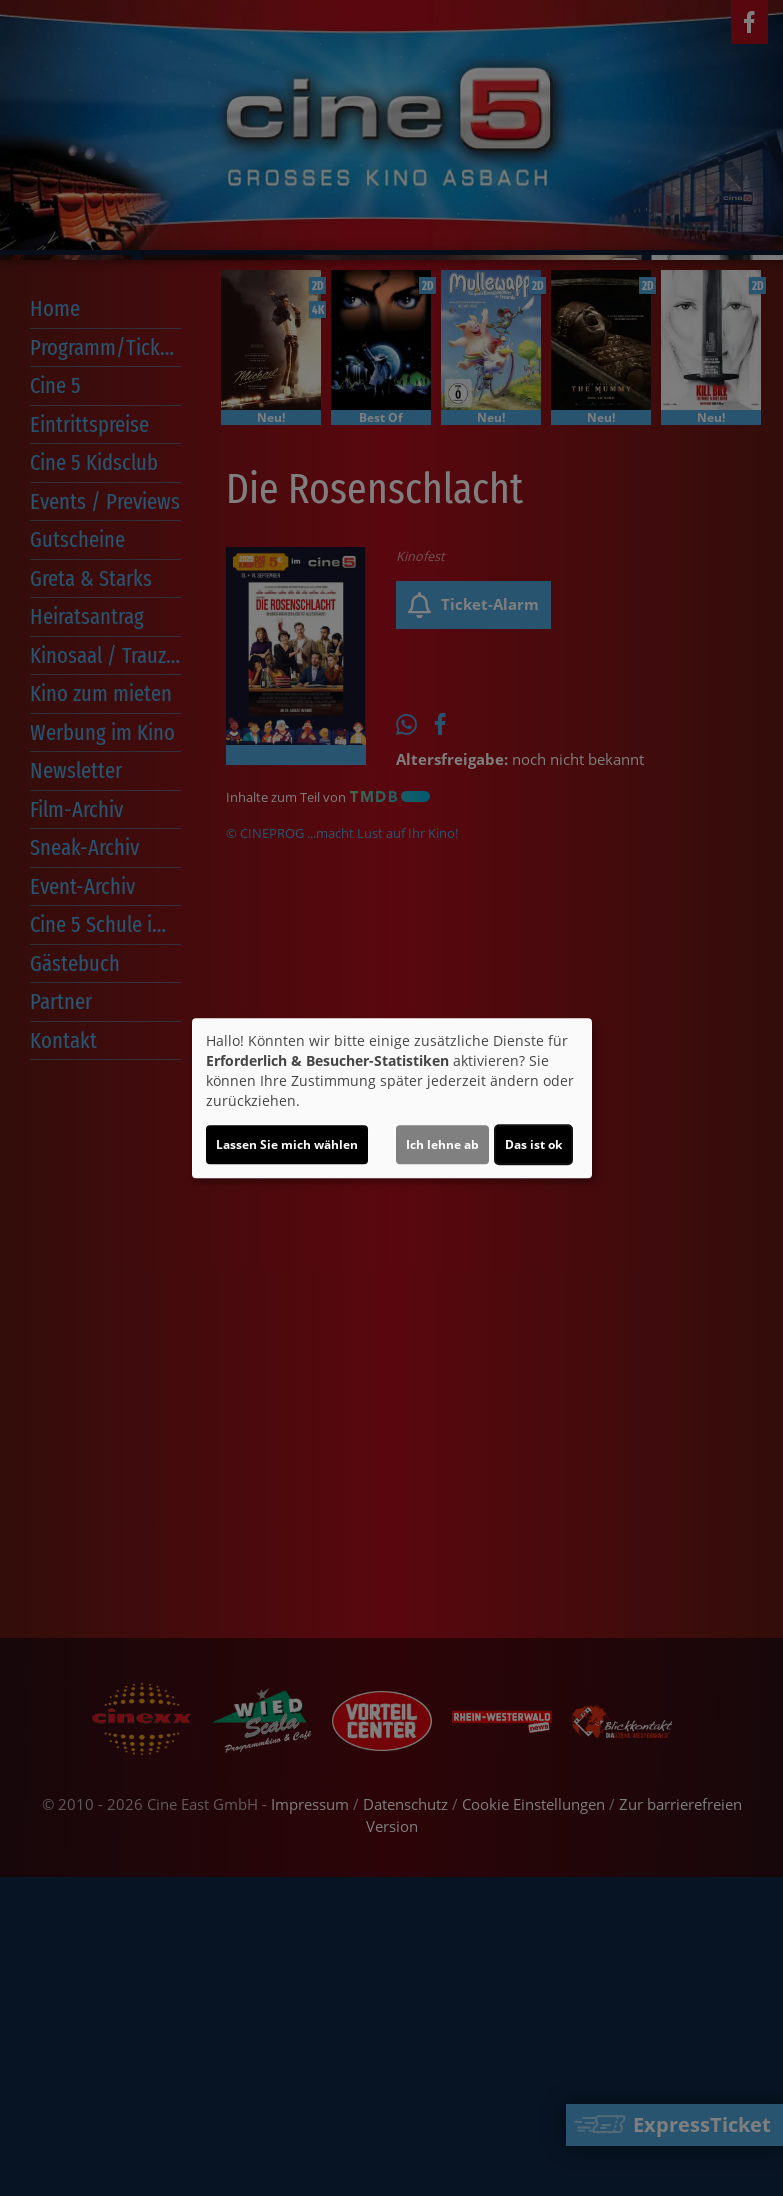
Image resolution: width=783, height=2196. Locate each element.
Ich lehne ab (442, 1144)
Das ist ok (533, 1144)
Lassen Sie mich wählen (287, 1144)
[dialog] (392, 1098)
